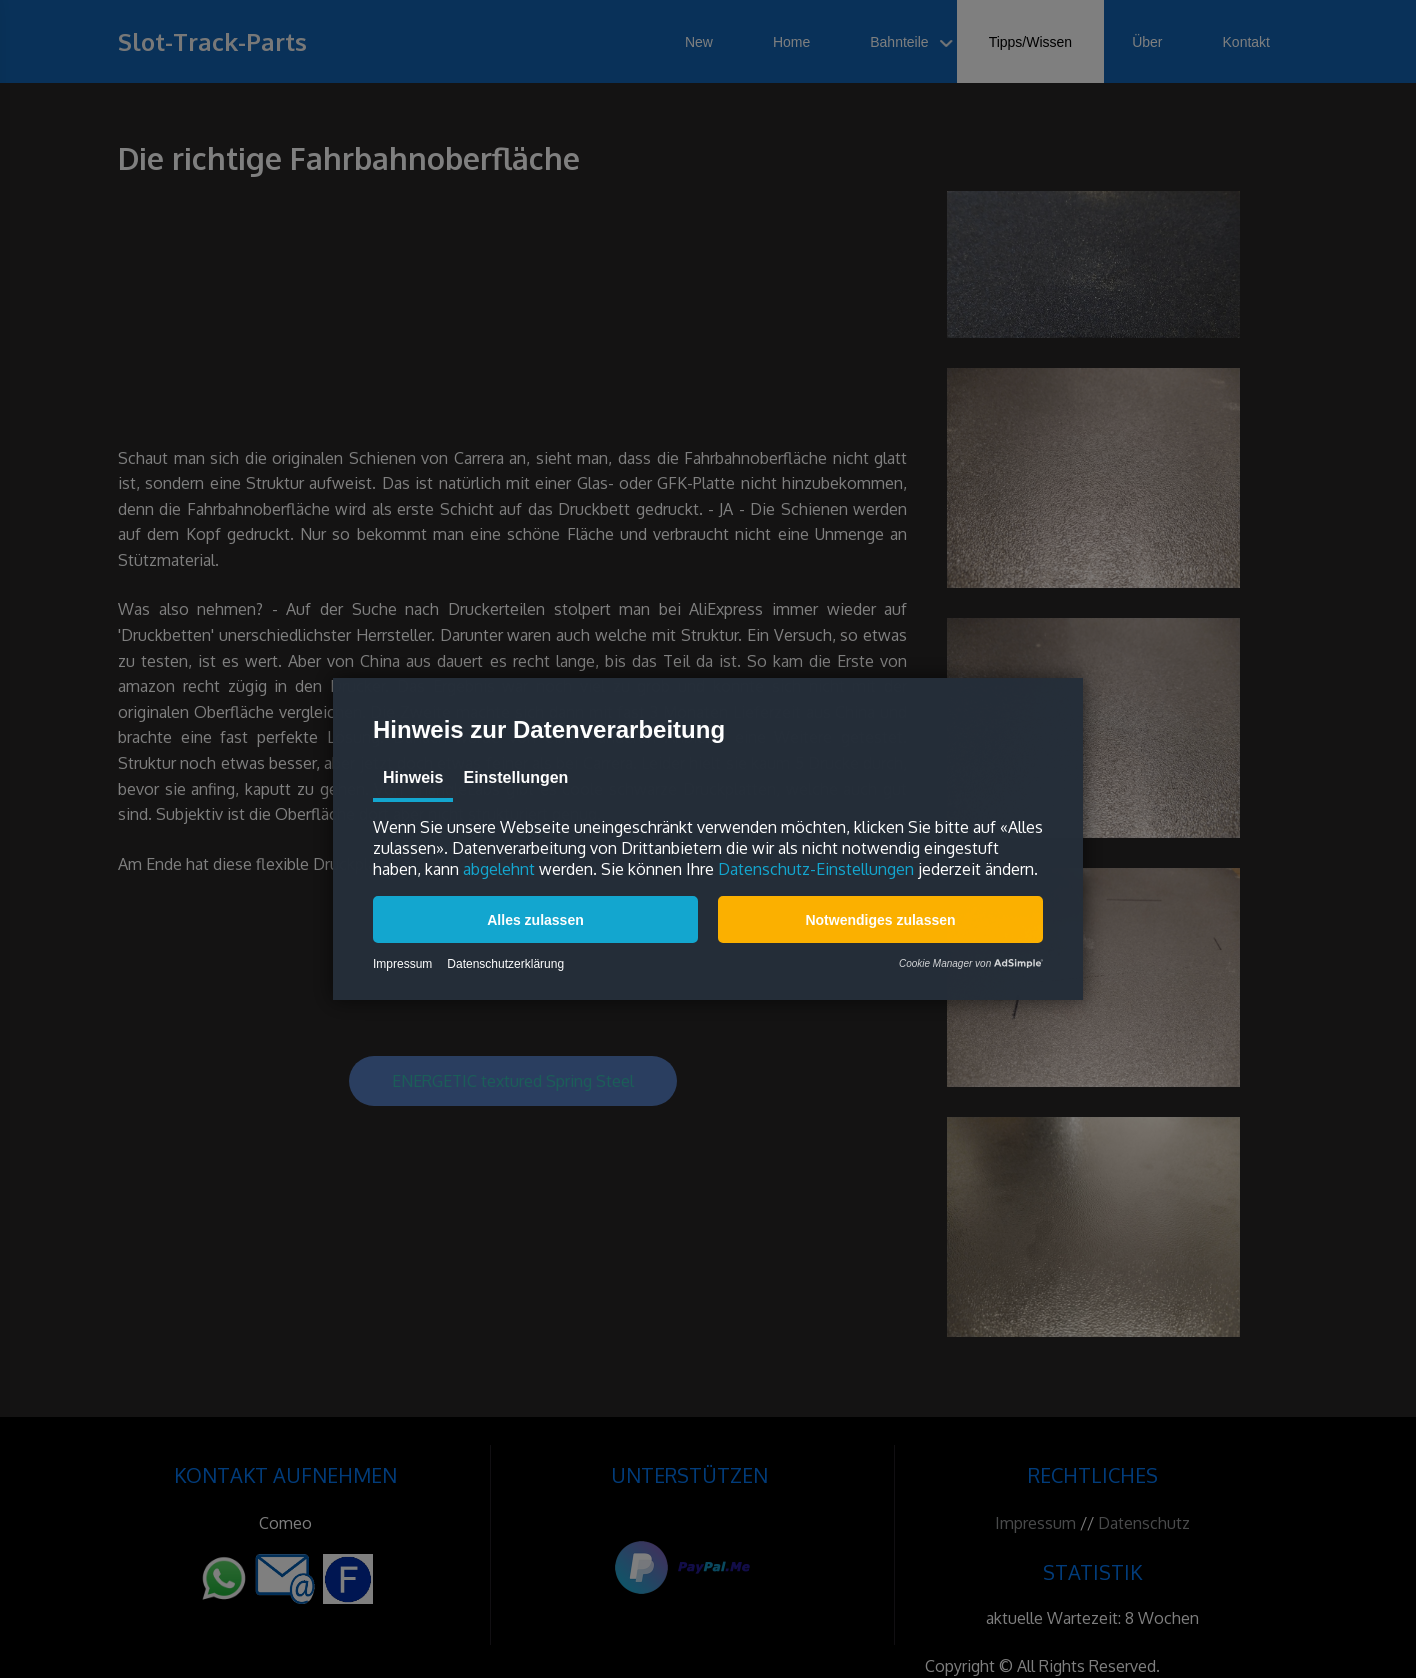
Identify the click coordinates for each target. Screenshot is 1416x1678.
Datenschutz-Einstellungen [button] (816, 869)
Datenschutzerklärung (505, 964)
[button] (535, 919)
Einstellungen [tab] (515, 777)
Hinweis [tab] (413, 777)
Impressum (402, 964)
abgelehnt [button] (499, 869)
